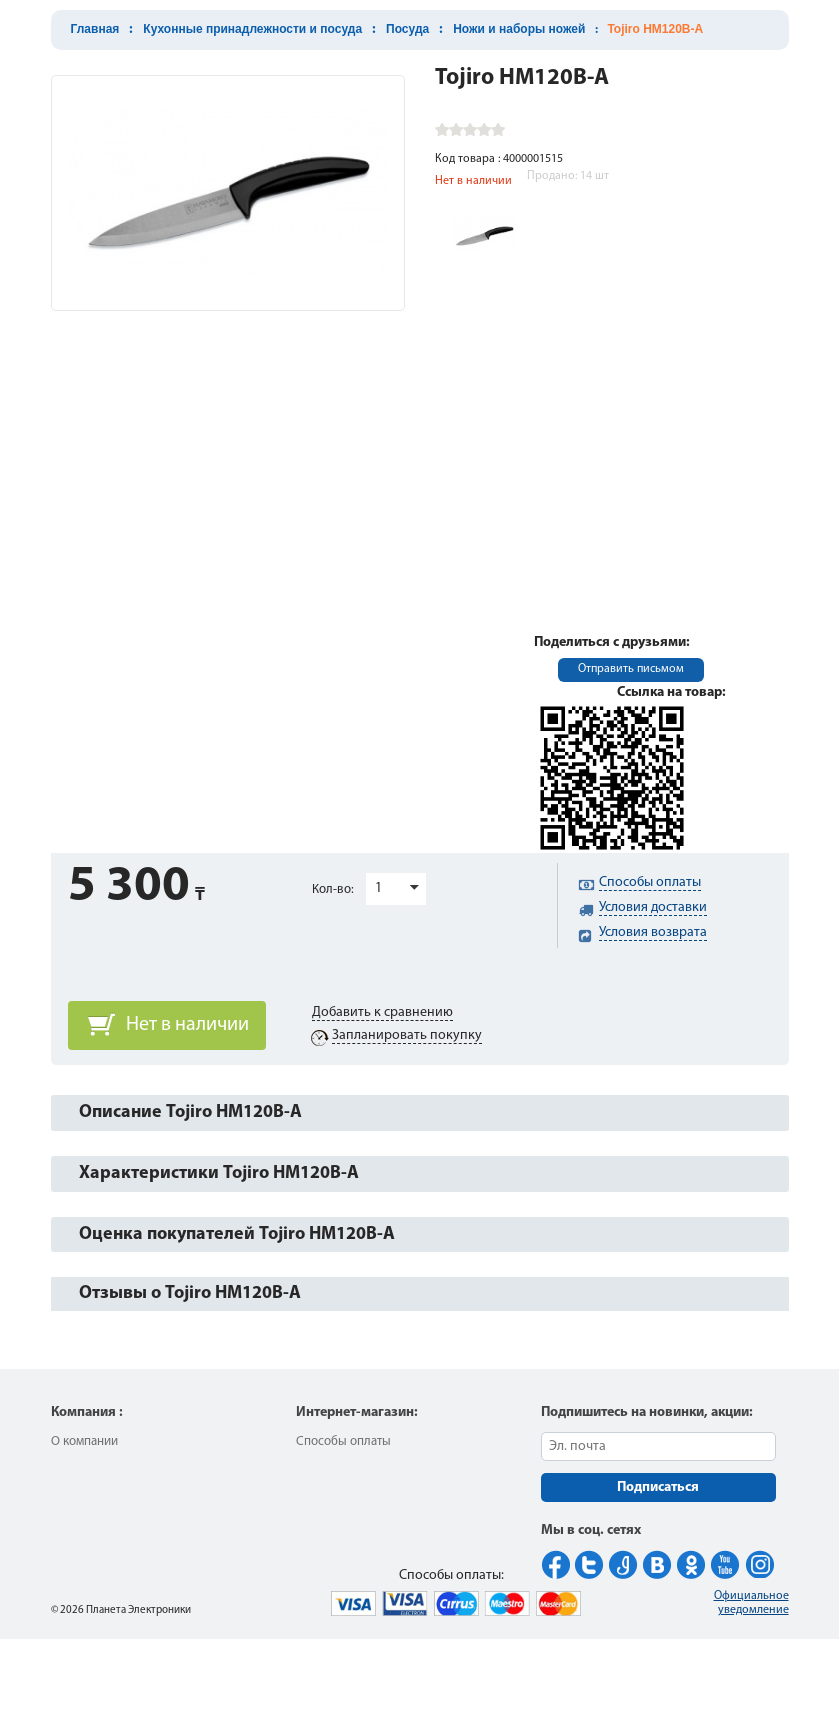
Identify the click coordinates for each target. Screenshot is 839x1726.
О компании (84, 1441)
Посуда (407, 29)
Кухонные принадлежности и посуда (252, 29)
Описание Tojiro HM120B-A (190, 1112)
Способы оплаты (343, 1441)
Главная (95, 29)
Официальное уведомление (751, 1603)
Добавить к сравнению (382, 1012)
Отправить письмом (631, 669)
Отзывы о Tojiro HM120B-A (190, 1293)
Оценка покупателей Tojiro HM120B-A (237, 1234)
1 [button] (378, 888)
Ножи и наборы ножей (519, 29)
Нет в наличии (187, 1025)
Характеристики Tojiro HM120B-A (219, 1173)
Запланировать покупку (407, 1035)
